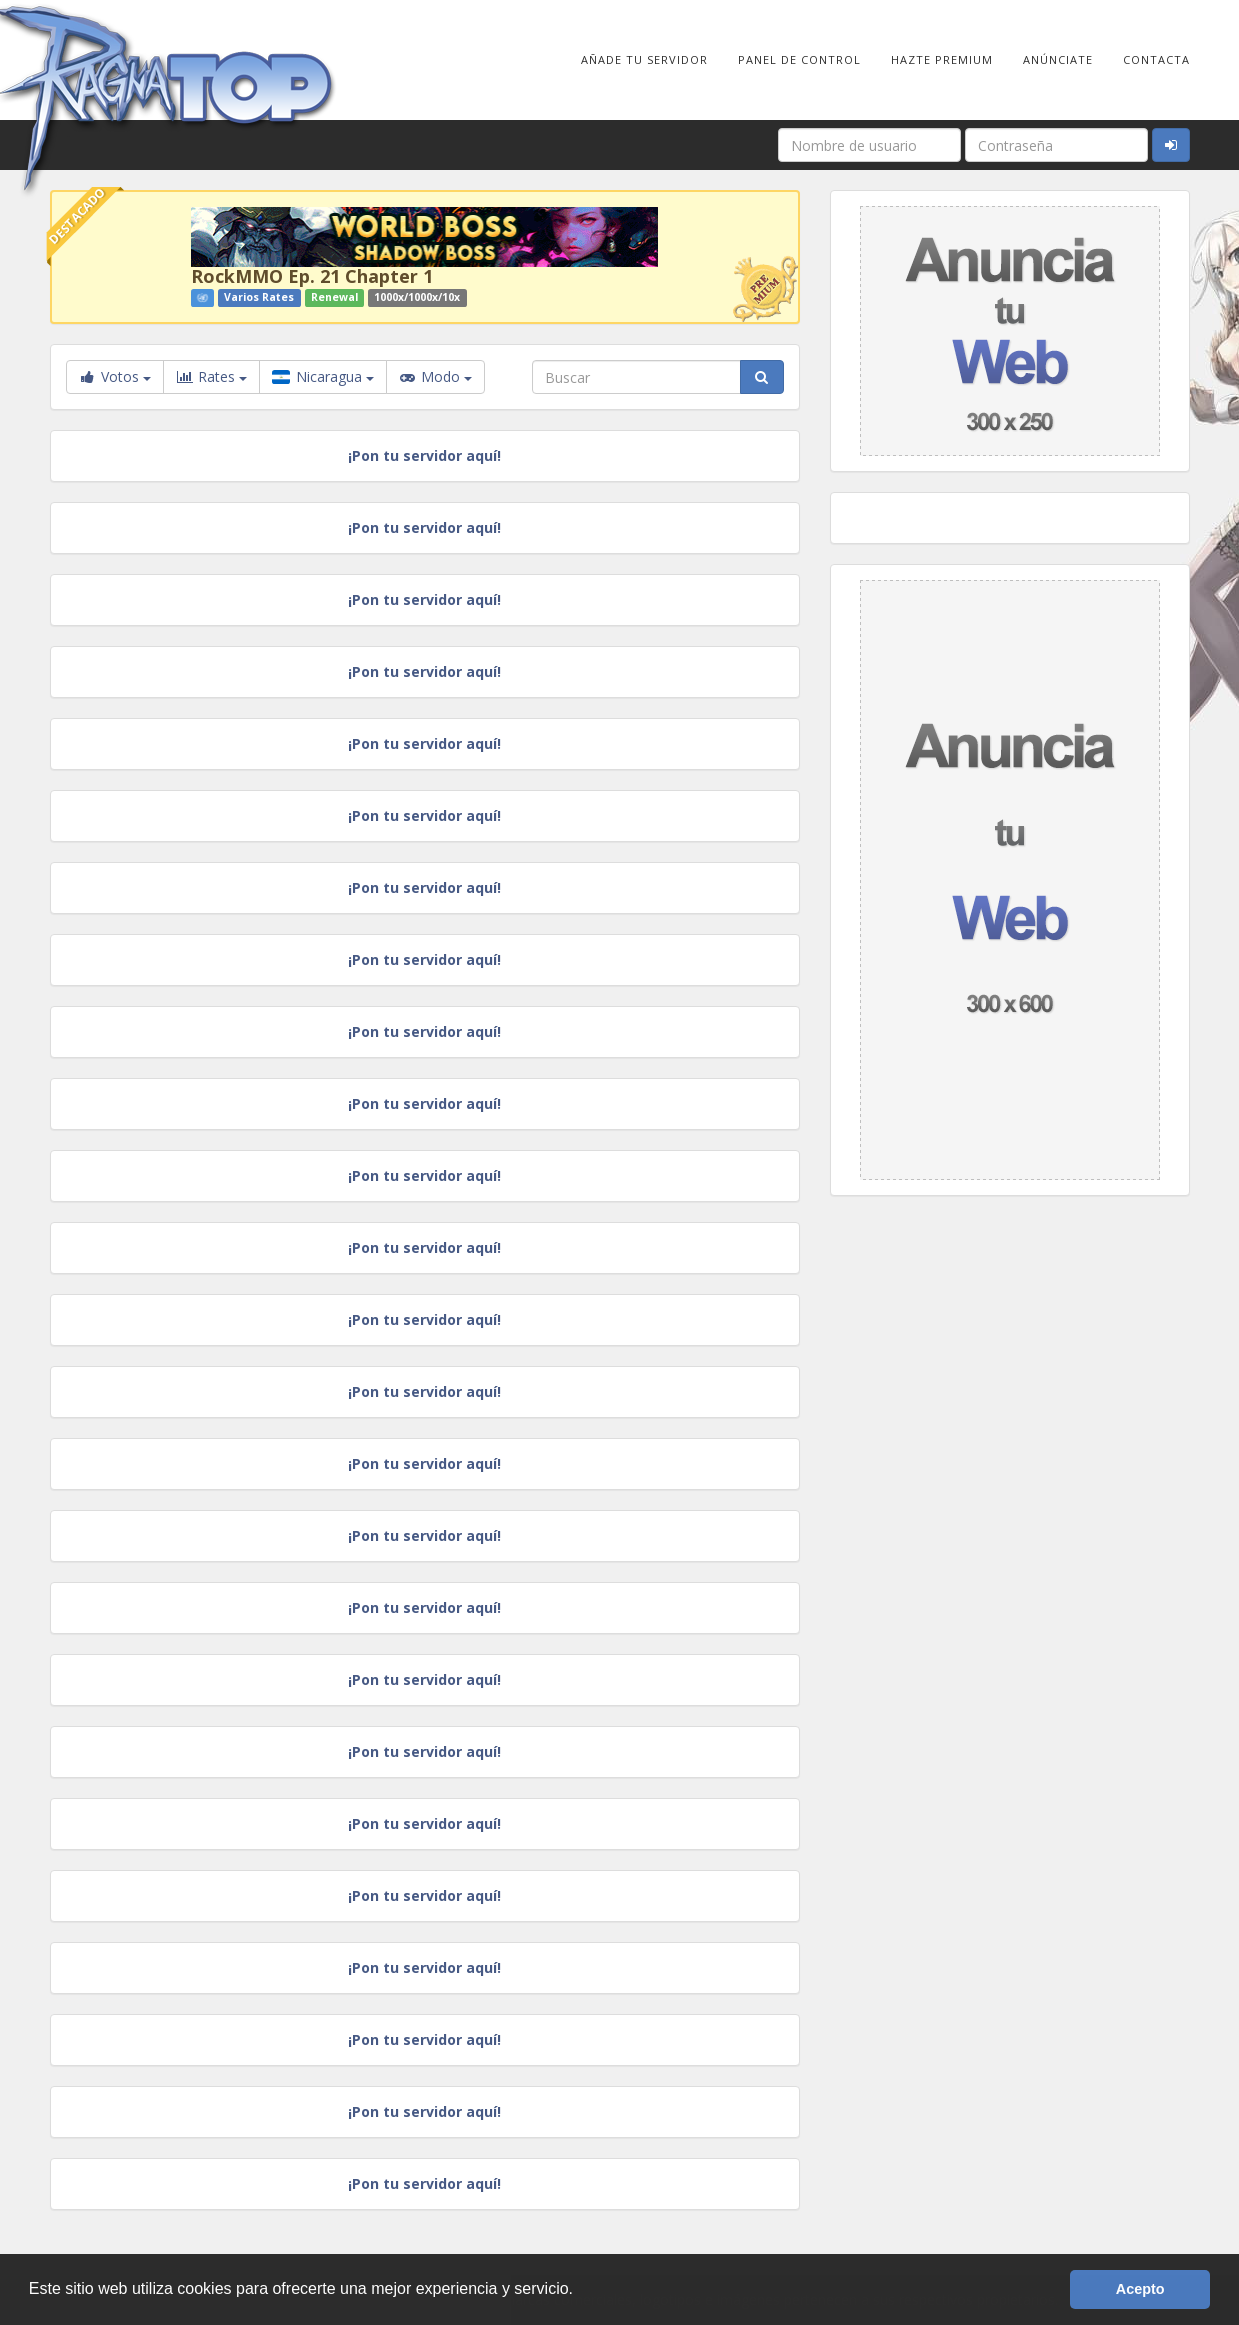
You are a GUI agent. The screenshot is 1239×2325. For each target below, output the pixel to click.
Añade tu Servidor (644, 59)
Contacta (1156, 59)
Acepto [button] (1140, 2289)
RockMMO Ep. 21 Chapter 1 (312, 276)
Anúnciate (1058, 59)
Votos (115, 376)
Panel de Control (799, 59)
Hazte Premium (942, 59)
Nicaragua (323, 376)
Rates (211, 377)
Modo (435, 377)
